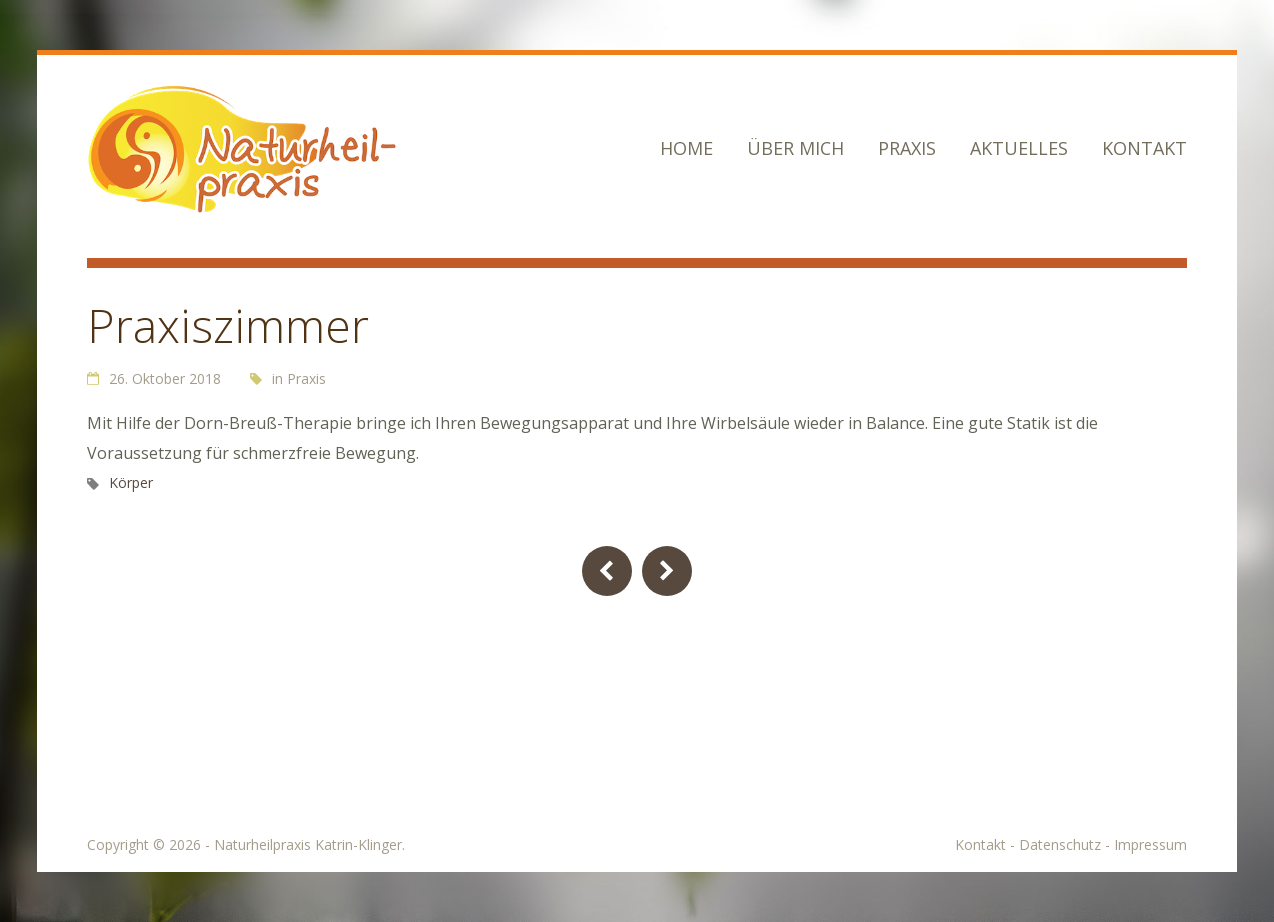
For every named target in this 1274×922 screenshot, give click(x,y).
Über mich (795, 148)
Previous (607, 571)
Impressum (1150, 844)
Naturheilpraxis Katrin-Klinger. (309, 844)
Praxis (907, 148)
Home (686, 148)
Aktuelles (1019, 148)
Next (667, 571)
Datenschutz (1060, 844)
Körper (131, 482)
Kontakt (1144, 148)
